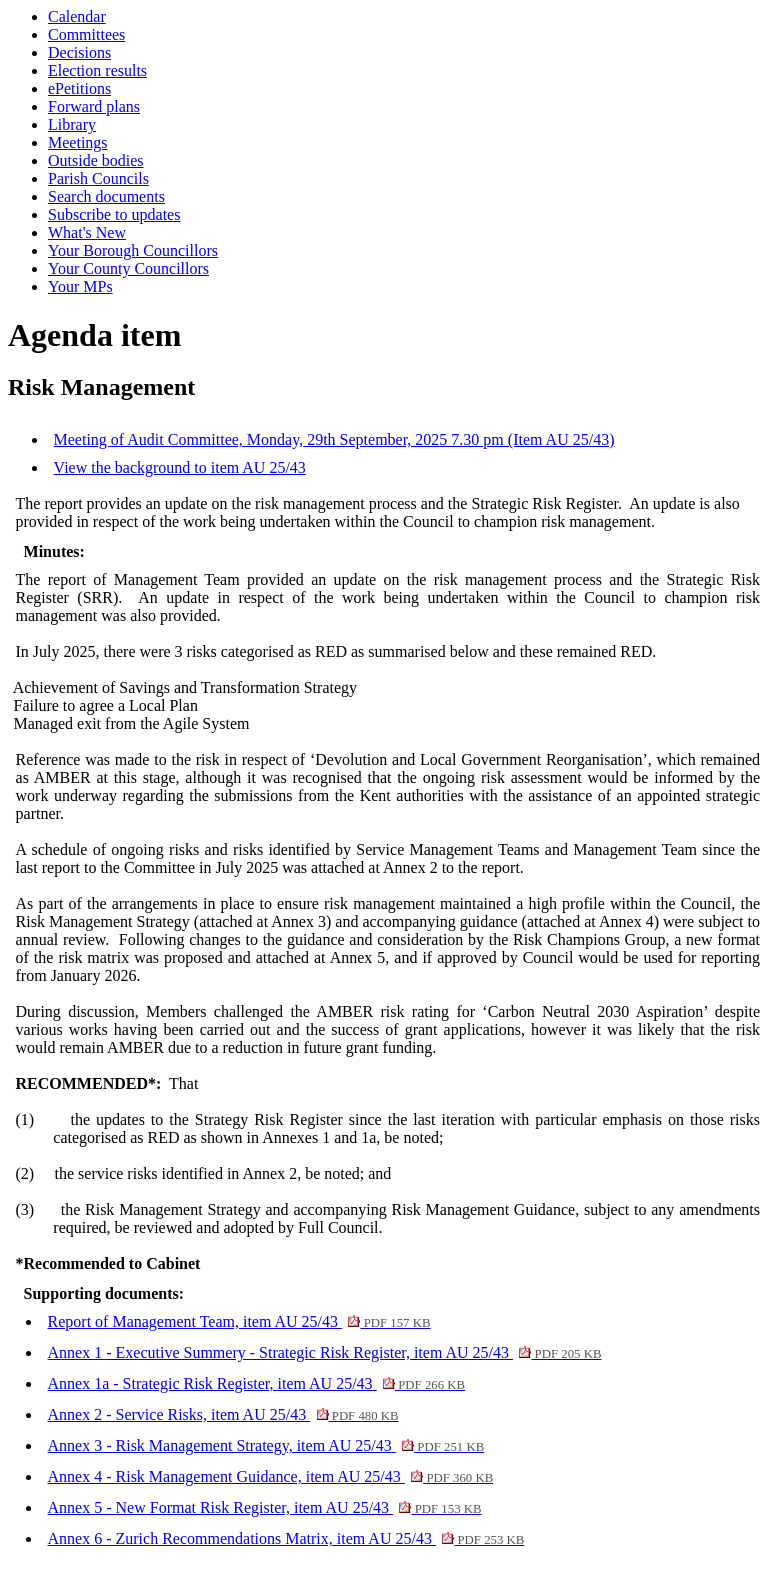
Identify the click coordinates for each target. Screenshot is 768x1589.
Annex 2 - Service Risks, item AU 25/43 (223, 1414)
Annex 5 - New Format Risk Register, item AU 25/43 (265, 1507)
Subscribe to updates (114, 214)
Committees (86, 34)
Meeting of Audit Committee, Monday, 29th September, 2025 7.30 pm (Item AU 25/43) (334, 439)
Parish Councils (98, 178)
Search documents (106, 196)
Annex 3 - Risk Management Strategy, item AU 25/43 (266, 1445)
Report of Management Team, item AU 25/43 (239, 1321)
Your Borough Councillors (133, 250)
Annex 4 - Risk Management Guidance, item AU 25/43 (271, 1476)
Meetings (78, 142)
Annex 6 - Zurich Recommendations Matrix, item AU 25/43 (286, 1538)
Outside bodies (96, 160)
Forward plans (94, 106)
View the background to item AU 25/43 (180, 467)
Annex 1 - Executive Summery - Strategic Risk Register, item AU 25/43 (325, 1352)
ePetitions (79, 88)
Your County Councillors (128, 268)
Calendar (77, 16)
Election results (97, 70)
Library (72, 124)
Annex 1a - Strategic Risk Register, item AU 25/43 (257, 1383)
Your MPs (80, 286)
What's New (87, 232)
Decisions (79, 52)
